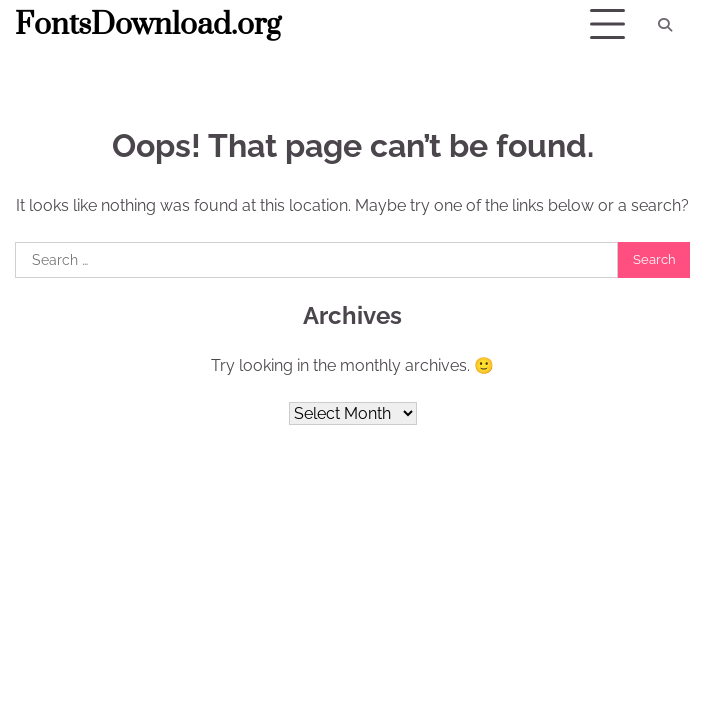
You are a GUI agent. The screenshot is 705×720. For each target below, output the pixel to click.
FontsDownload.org (148, 25)
